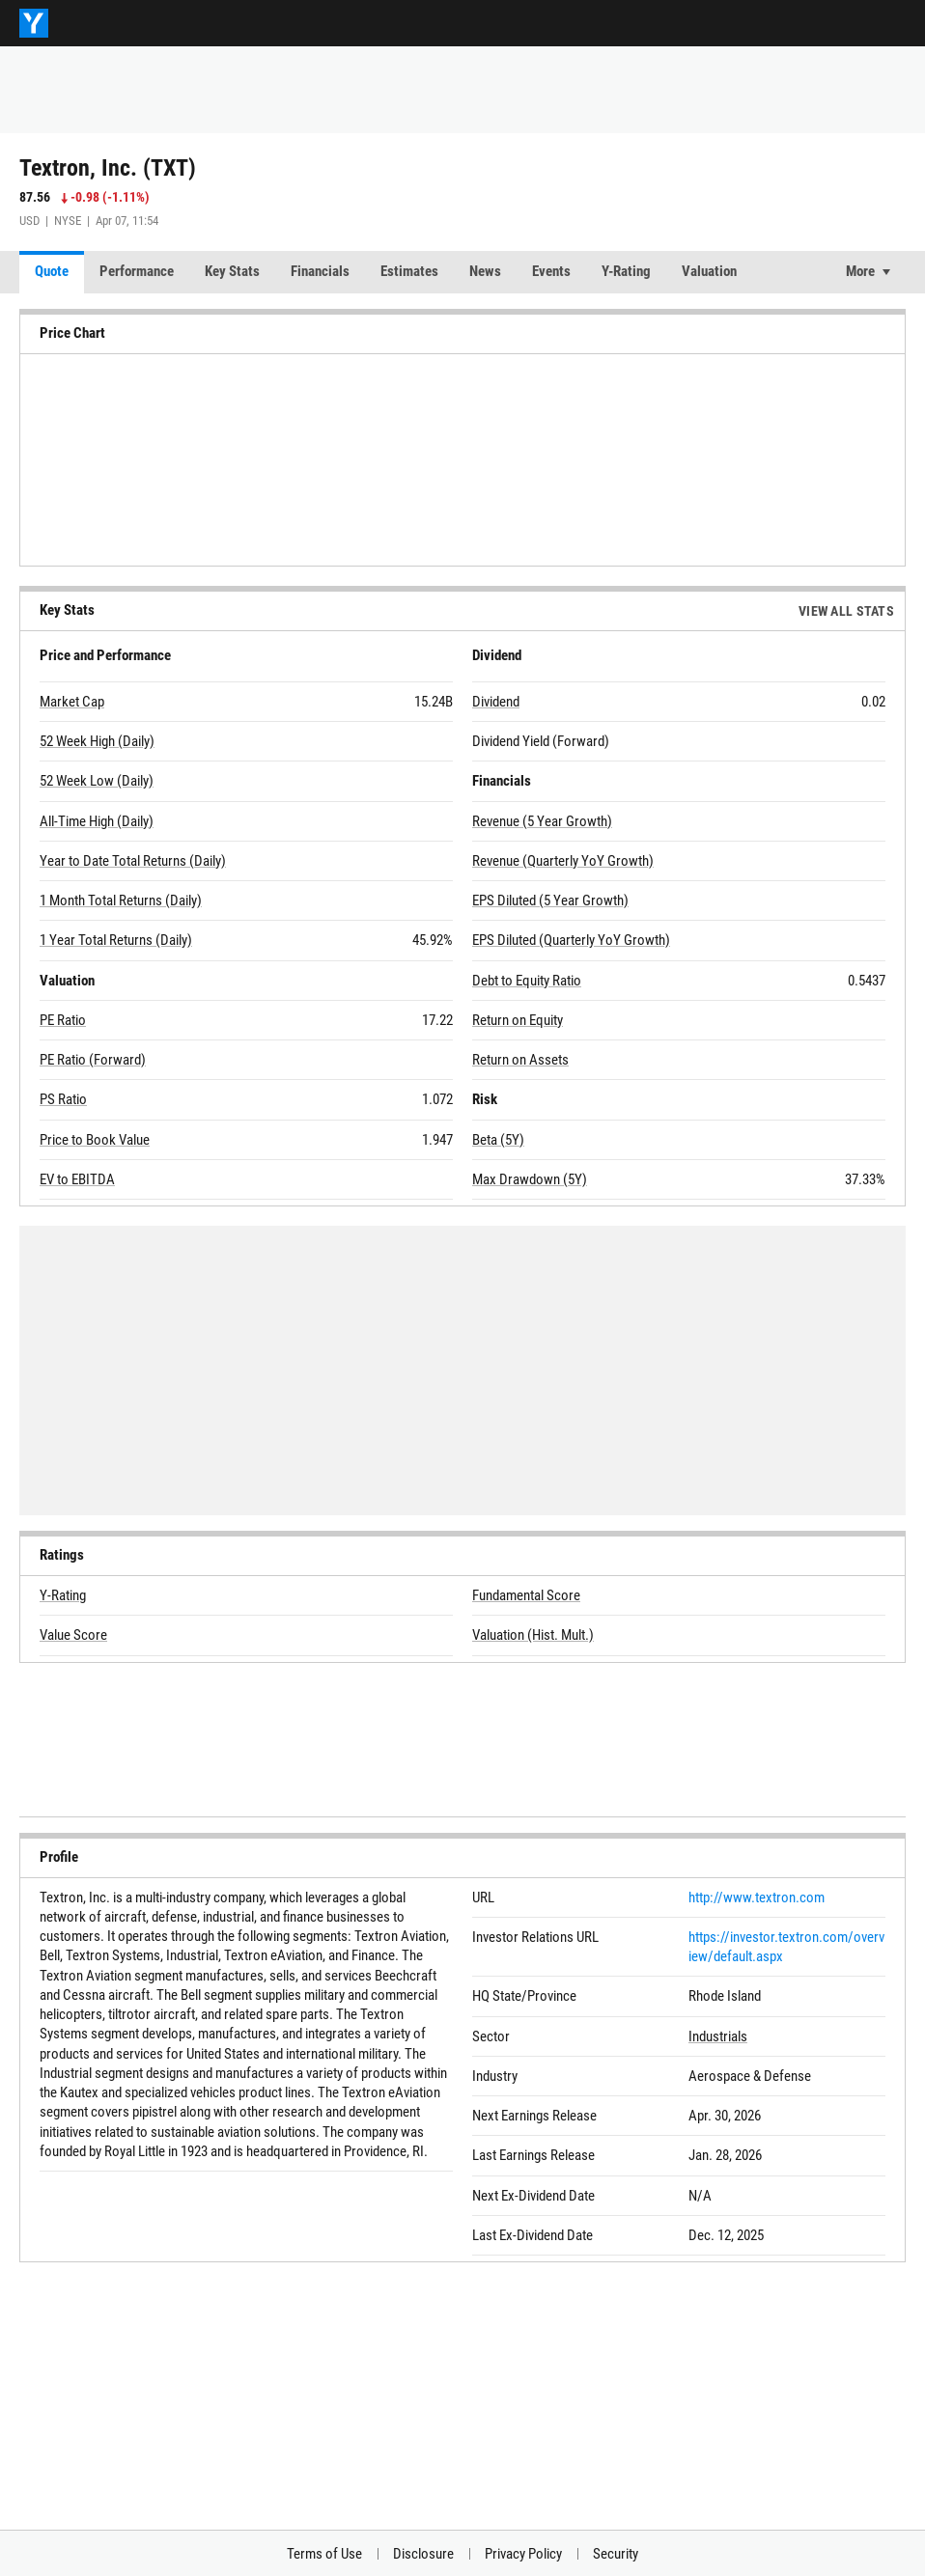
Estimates (409, 271)
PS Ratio (63, 1099)
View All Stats (846, 611)
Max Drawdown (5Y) (529, 1179)
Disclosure (423, 2553)
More (860, 271)
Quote (52, 271)
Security (615, 2553)
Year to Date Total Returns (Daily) (133, 861)
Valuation (709, 271)
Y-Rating (626, 271)
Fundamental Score (526, 1595)
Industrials (717, 2036)
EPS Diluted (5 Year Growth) (550, 900)
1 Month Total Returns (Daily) (121, 900)
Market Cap (72, 701)
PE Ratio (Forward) (93, 1059)
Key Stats (232, 271)
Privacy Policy (523, 2553)
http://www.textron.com (756, 1897)
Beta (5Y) (498, 1140)
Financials (320, 271)
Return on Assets (520, 1059)
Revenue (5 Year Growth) (542, 821)
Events (551, 271)
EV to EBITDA (77, 1179)
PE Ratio (63, 1020)
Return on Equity (517, 1020)
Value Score (73, 1635)
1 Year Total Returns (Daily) (116, 940)
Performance (136, 271)
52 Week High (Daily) (97, 741)
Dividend (495, 701)
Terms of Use (324, 2553)
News (485, 271)
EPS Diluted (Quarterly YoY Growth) (571, 940)
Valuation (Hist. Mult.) (533, 1635)
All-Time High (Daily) (97, 821)
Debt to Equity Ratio (526, 980)
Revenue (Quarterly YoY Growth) (563, 861)
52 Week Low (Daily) (97, 780)
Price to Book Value (95, 1140)
